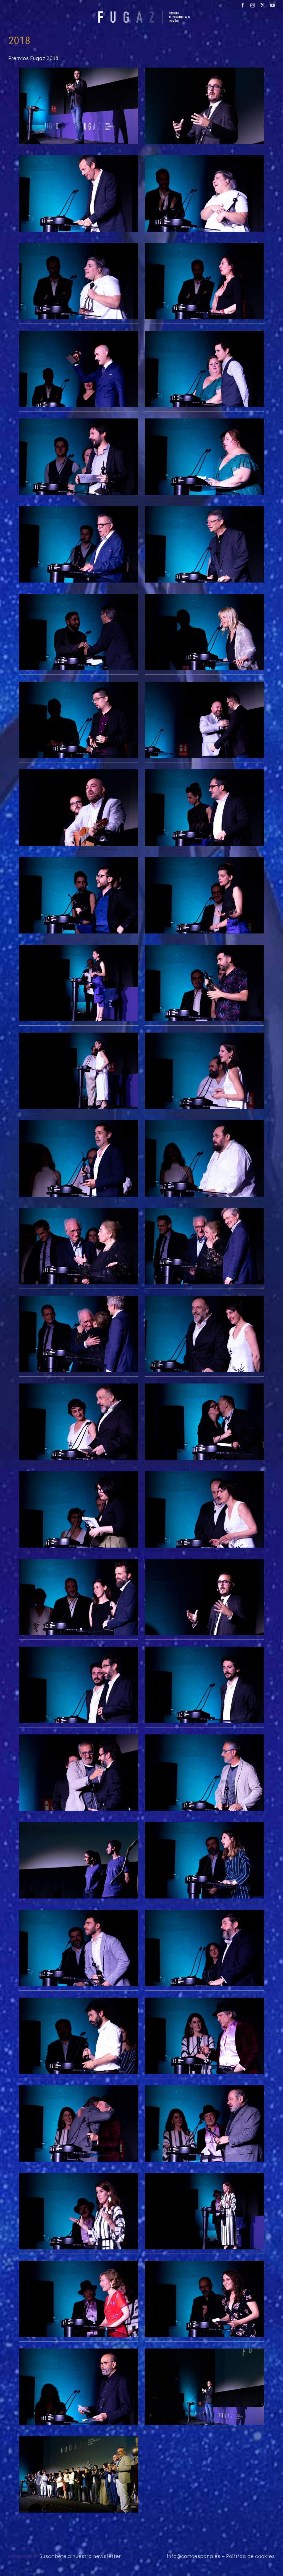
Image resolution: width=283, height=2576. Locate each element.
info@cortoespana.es (193, 2556)
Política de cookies (250, 2556)
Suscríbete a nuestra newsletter (80, 2556)
